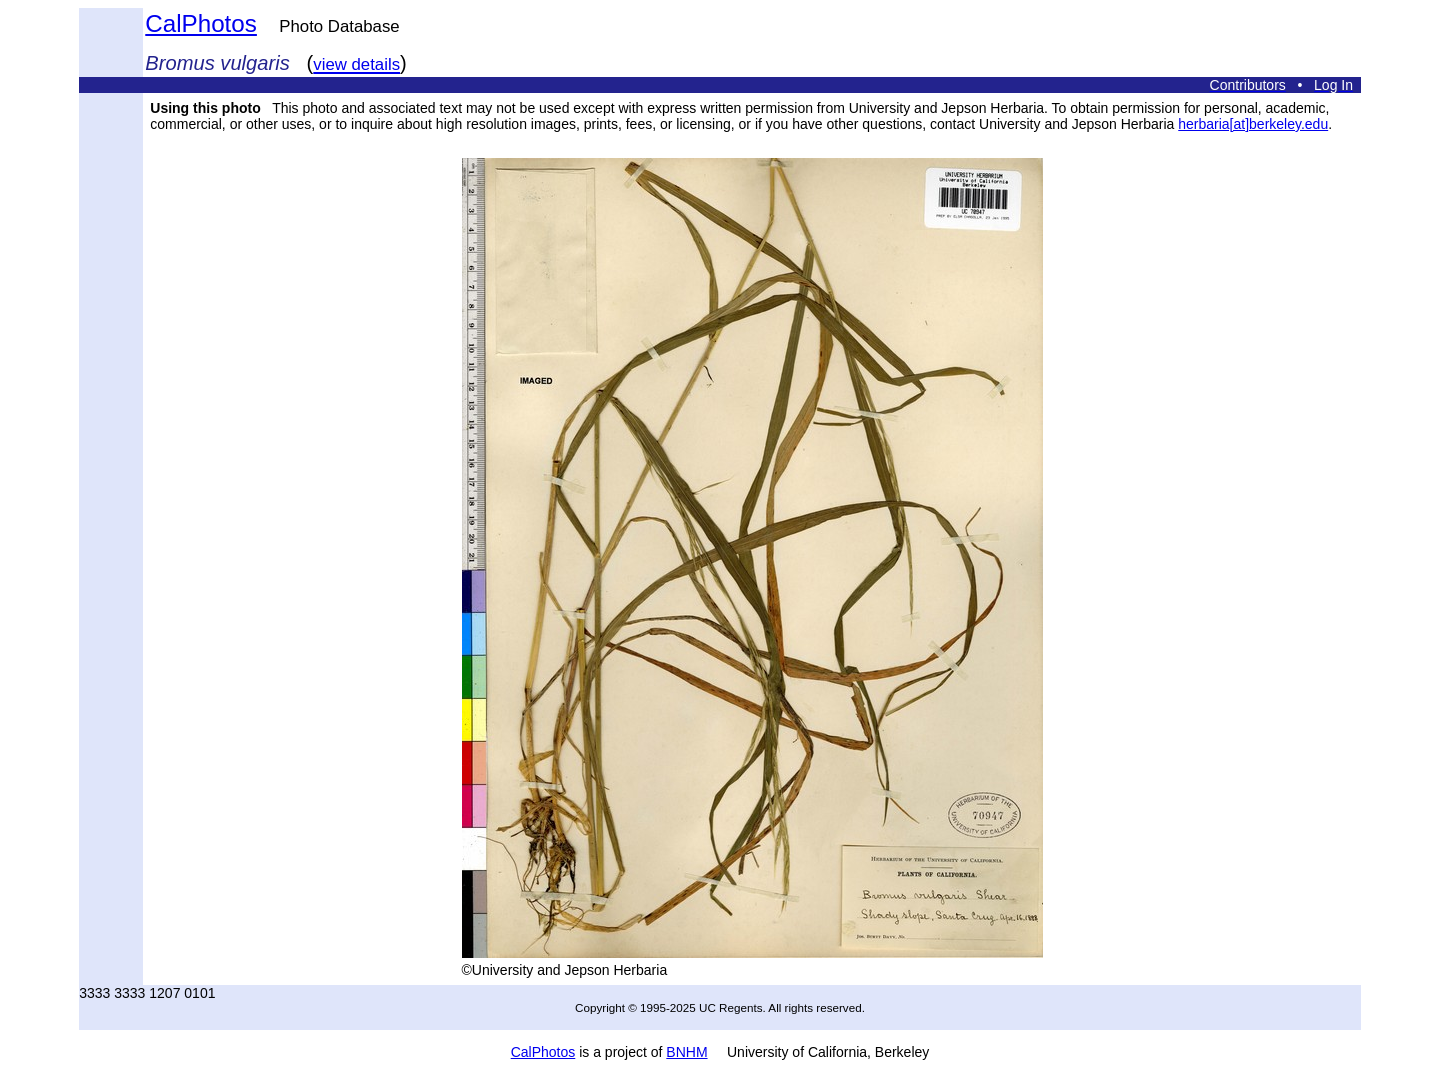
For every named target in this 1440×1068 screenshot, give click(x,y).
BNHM (686, 1052)
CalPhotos (201, 23)
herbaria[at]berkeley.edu (1253, 124)
